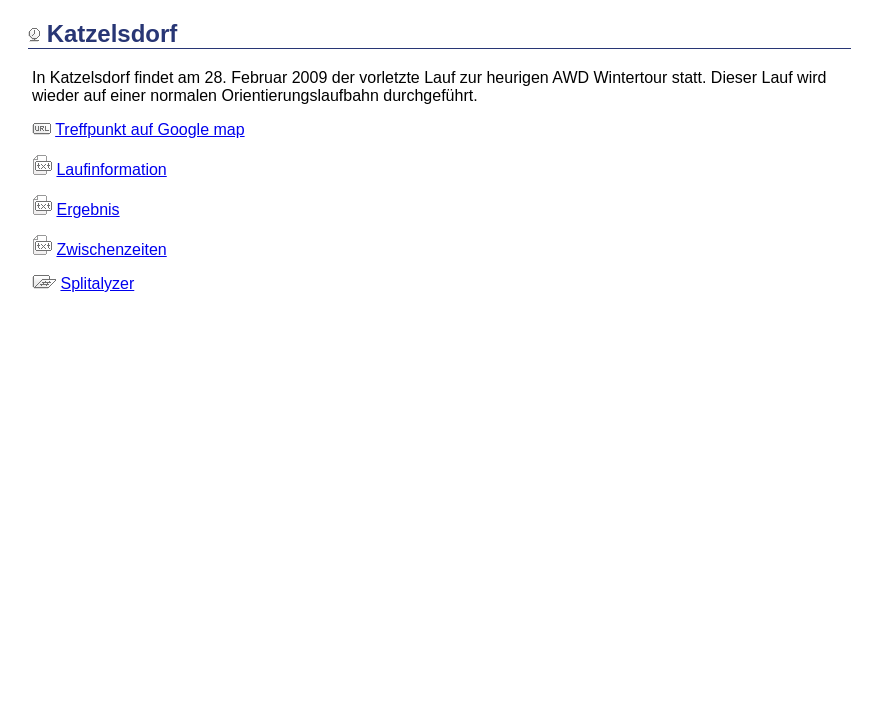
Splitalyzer (97, 283)
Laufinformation (111, 169)
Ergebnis (87, 209)
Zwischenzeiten (111, 249)
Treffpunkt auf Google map (149, 129)
